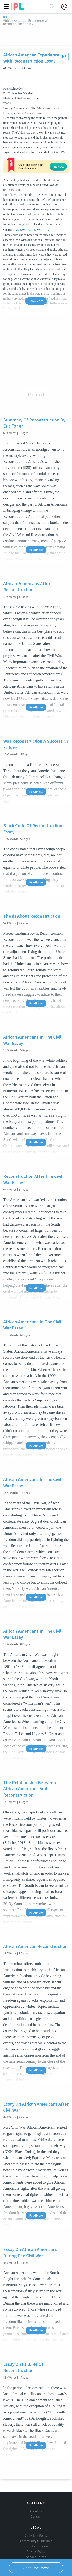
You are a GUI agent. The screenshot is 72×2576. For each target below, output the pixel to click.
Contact (36, 2516)
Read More (36, 550)
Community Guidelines (36, 2541)
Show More (36, 301)
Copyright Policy (36, 2535)
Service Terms (36, 2557)
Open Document (36, 2567)
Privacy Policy (36, 2551)
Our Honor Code (36, 2546)
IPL (5, 17)
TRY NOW (58, 166)
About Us (36, 2511)
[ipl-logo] (17, 8)
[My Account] (65, 7)
